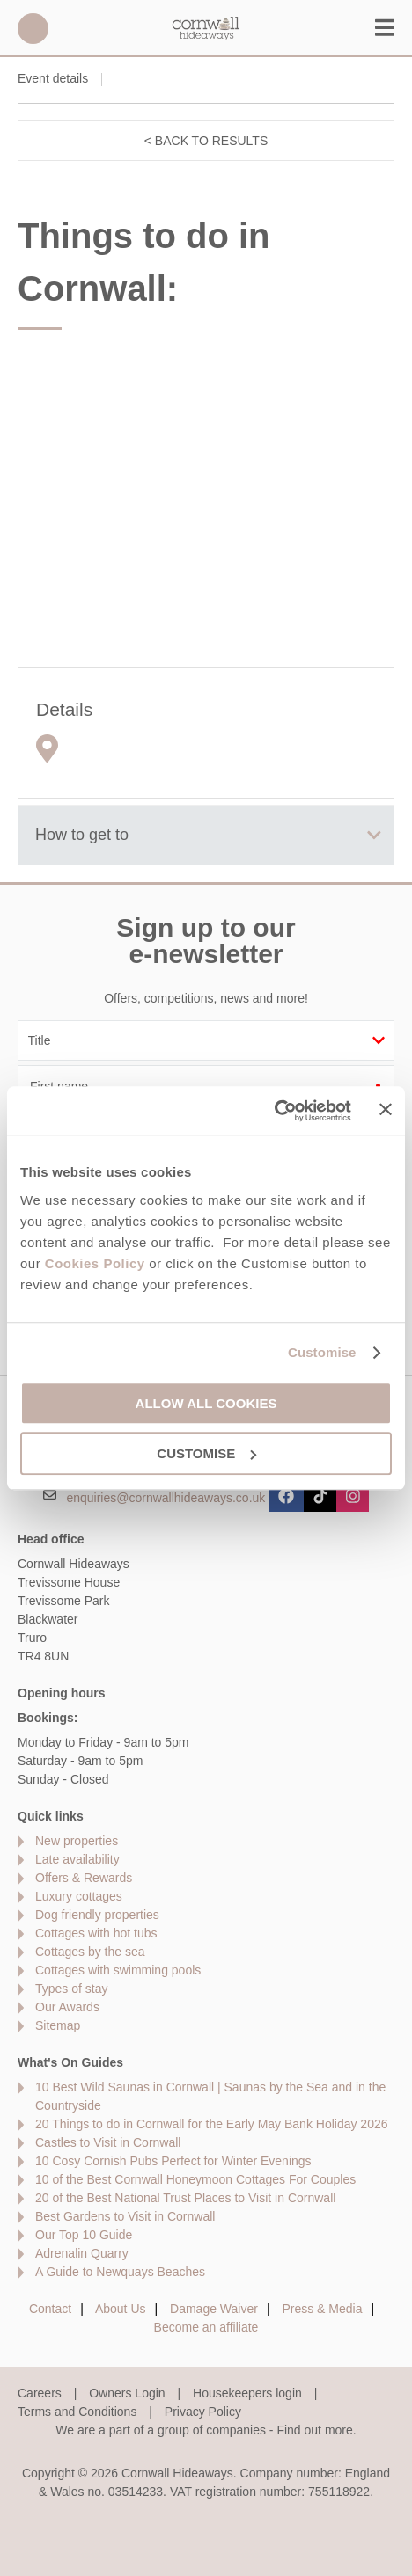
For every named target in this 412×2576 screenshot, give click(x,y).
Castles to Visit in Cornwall (107, 2142)
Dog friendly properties (97, 1915)
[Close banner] (385, 1109)
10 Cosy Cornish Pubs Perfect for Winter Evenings (173, 2161)
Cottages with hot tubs (96, 1933)
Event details (53, 78)
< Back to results (206, 141)
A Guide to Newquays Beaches (120, 2272)
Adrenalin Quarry (82, 2253)
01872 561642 (33, 28)
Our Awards (67, 2007)
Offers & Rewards (83, 1878)
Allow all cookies (206, 1403)
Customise (322, 1352)
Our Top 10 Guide (83, 2235)
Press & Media (322, 2309)
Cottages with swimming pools (118, 1970)
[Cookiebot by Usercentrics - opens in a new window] (274, 1110)
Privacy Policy (203, 2412)
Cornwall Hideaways (206, 28)
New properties (76, 1841)
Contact (50, 2309)
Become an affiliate (206, 2327)
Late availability (77, 1859)
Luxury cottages (78, 1896)
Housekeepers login (247, 2393)
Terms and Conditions (77, 2412)
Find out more (314, 2430)
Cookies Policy (95, 1263)
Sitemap (57, 2025)
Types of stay (71, 1988)
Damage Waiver (214, 2309)
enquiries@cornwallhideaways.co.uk (165, 1497)
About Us (120, 2309)
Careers (40, 2393)
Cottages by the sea (90, 1952)
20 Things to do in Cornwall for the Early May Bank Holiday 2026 (211, 2124)
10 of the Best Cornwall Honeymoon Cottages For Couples (195, 2179)
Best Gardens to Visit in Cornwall (125, 2216)
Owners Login (127, 2393)
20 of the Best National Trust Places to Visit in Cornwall (185, 2198)
